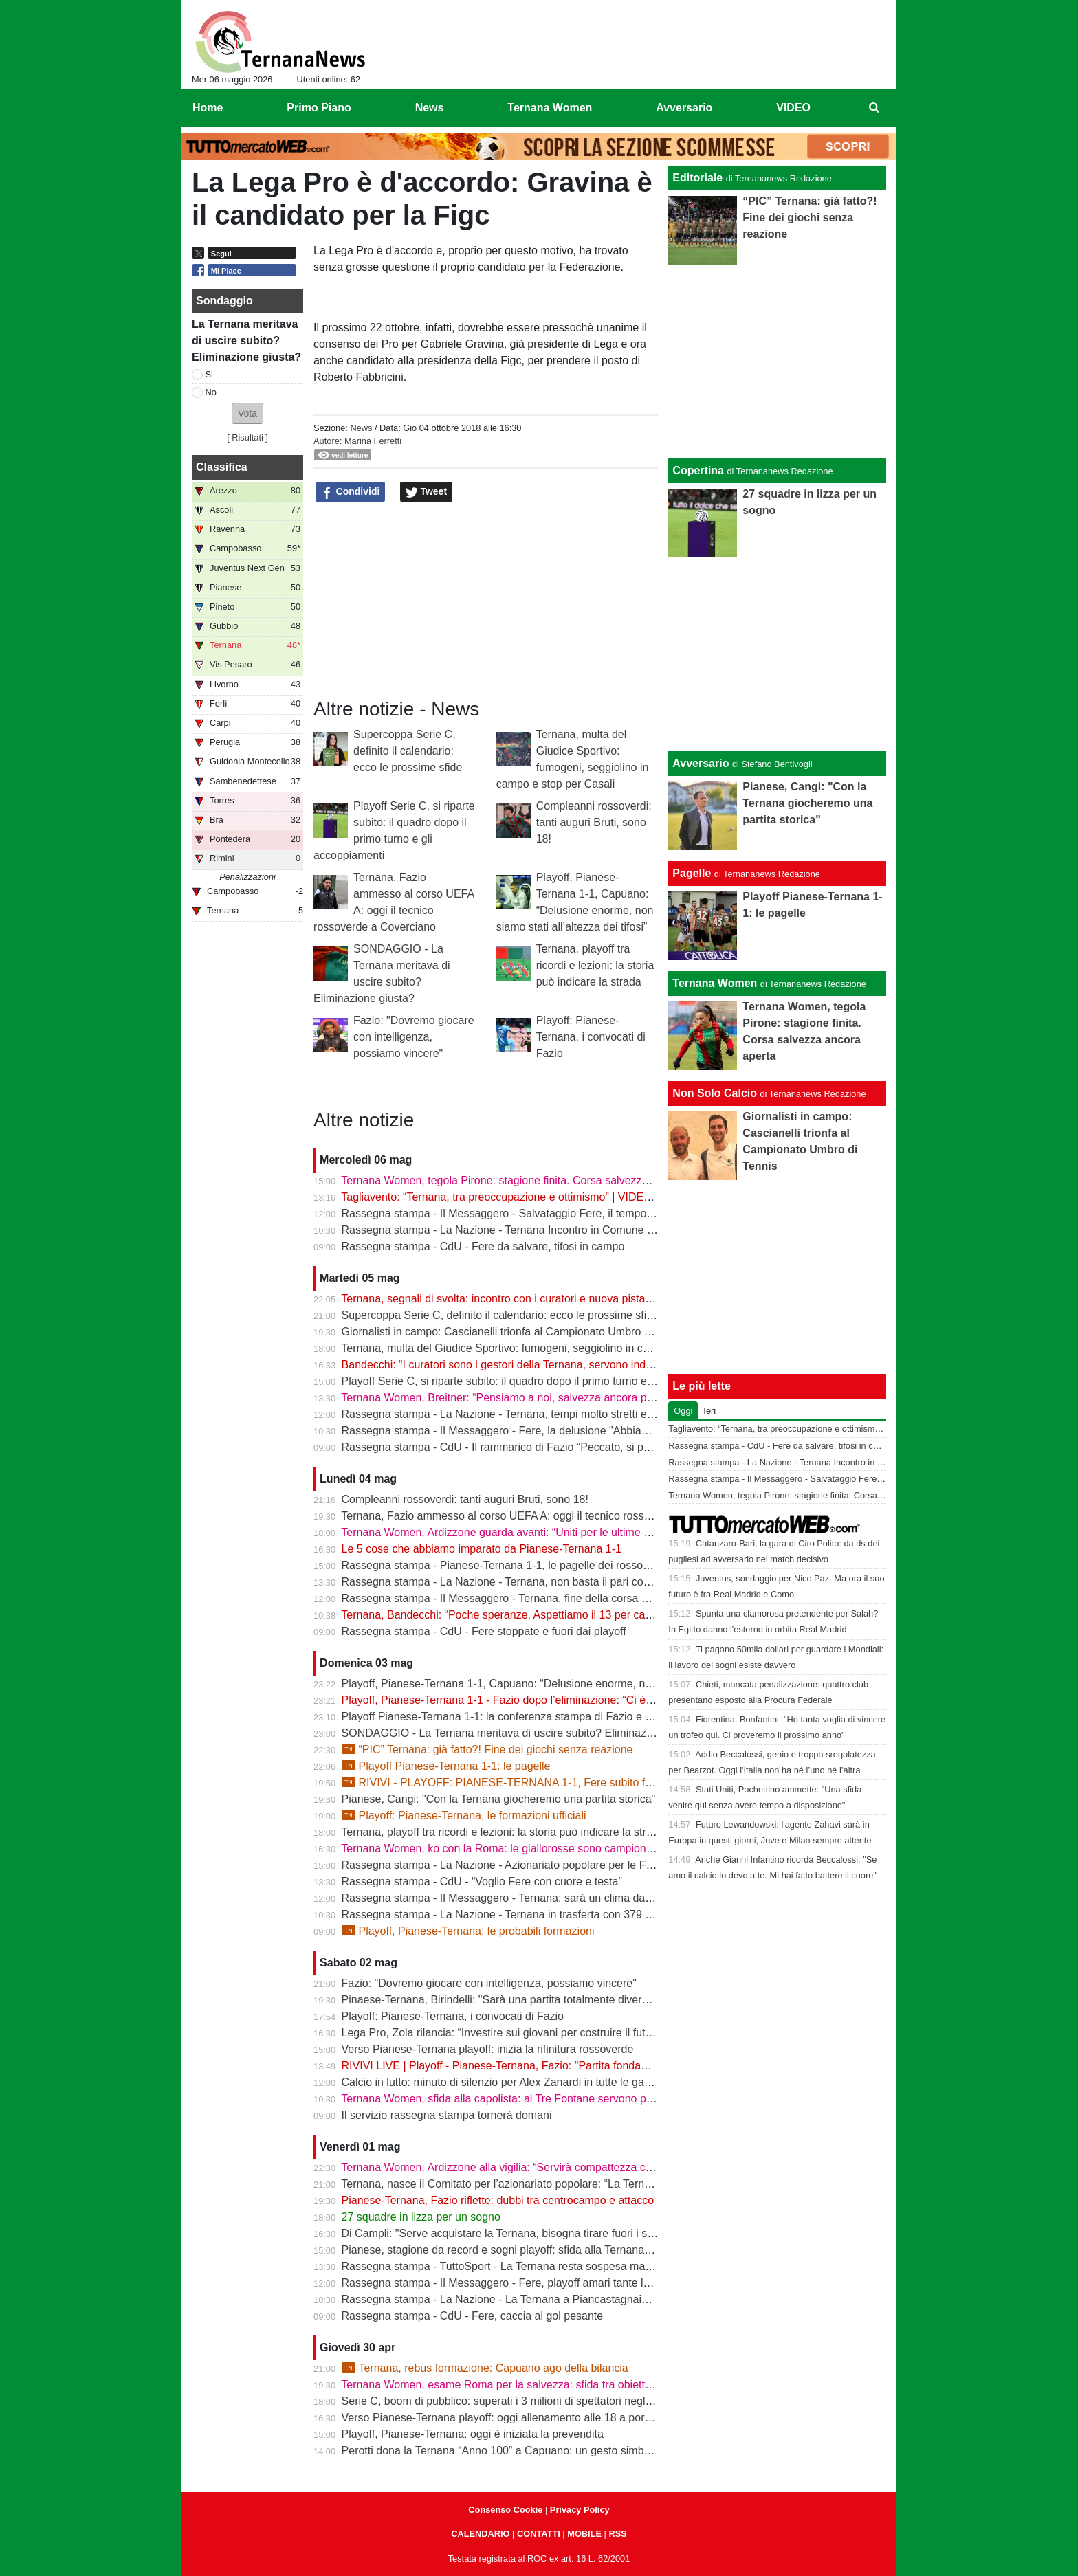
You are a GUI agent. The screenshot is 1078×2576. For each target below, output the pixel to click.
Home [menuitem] (207, 107)
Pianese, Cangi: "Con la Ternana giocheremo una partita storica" (499, 1799)
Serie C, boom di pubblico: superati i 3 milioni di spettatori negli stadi (508, 2401)
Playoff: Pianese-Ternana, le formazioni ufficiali (464, 1815)
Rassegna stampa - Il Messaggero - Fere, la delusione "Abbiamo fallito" (516, 1430)
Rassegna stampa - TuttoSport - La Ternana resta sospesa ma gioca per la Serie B (543, 2266)
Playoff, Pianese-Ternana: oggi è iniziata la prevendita (473, 2434)
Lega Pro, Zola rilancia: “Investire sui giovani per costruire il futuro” (503, 2033)
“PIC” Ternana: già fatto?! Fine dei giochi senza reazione (487, 1749)
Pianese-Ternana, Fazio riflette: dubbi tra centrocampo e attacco (498, 2200)
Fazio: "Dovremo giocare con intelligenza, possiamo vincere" (413, 1036)
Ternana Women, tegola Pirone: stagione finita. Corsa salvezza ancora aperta (529, 1180)
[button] (247, 413)
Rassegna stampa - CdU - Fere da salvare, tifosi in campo (483, 1246)
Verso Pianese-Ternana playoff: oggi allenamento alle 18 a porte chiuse (515, 2417)
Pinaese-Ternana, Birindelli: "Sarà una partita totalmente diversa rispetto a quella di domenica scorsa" (589, 2000)
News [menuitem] (429, 107)
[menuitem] (875, 107)
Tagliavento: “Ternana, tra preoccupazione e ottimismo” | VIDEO (496, 1197)
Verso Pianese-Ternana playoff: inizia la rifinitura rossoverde (488, 2049)
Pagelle (691, 873)
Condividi (350, 492)
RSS (617, 2534)
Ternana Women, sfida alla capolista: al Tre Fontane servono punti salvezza (525, 2099)
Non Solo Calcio (714, 1093)
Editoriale (697, 178)
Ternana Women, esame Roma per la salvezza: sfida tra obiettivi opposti (517, 2384)
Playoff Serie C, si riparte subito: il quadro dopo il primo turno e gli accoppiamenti (538, 1381)
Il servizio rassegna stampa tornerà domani (447, 2115)
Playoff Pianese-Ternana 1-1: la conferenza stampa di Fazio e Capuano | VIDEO (538, 1716)
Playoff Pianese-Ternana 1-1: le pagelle (446, 1766)
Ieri (709, 1411)
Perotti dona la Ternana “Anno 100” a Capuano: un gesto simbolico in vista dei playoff (549, 2450)
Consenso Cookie (505, 2510)
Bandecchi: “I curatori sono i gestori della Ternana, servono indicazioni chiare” (530, 1364)
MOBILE (584, 2534)
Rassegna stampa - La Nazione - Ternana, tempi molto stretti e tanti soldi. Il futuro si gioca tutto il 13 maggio (604, 1414)
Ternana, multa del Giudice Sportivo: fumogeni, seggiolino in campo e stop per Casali (548, 1348)
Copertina (698, 470)
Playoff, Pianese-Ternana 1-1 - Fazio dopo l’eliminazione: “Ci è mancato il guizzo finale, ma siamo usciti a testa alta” (624, 1700)
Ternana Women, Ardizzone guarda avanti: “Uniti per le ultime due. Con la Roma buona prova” (570, 1532)
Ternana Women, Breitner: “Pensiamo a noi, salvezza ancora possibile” (514, 1397)
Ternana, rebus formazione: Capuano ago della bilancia (485, 2368)
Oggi (683, 1411)
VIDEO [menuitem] (793, 107)
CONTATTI (538, 2534)
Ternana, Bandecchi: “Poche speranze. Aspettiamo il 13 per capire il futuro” (523, 1615)
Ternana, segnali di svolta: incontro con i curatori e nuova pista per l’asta (516, 1298)
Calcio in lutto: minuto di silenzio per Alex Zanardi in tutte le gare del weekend (530, 2082)
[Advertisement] (777, 654)
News (361, 428)
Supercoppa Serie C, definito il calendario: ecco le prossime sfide (407, 751)
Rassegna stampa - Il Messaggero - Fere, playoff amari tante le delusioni (519, 2283)
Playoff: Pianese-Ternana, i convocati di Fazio (591, 1036)
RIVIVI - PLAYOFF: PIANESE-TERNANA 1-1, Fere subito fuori (502, 1782)
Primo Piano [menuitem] (319, 107)
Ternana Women (714, 983)
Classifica (222, 467)
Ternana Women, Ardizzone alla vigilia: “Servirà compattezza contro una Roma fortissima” (559, 2167)
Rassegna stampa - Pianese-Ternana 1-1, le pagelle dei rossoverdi (504, 1565)
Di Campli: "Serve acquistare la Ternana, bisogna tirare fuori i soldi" (505, 2233)
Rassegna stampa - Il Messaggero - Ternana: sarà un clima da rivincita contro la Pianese (557, 1898)
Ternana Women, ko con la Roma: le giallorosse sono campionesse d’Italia (522, 1848)
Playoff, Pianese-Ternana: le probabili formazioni (468, 1931)
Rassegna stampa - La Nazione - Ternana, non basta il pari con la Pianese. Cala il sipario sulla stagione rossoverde (623, 1582)
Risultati (247, 437)
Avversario (700, 763)
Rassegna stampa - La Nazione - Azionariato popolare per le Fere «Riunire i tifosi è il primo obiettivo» (588, 1865)
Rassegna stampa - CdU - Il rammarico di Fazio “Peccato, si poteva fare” (519, 1447)
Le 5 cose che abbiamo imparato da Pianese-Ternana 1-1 (482, 1549)
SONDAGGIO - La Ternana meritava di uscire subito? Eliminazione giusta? (524, 1733)
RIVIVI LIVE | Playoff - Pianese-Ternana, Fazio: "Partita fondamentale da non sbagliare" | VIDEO (577, 2066)
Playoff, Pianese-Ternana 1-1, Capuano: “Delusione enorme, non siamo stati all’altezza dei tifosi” (577, 1683)
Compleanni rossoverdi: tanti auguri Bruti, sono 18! (594, 822)
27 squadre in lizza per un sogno (421, 2217)
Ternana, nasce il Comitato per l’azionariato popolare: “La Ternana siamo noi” (528, 2184)
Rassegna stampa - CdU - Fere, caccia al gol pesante (473, 2316)
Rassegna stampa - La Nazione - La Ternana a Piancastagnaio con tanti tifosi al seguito (555, 2299)
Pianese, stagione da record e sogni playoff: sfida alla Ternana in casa (512, 2250)
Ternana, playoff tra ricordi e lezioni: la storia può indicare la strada (595, 965)
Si (209, 374)
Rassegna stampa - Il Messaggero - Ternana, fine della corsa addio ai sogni (526, 1598)
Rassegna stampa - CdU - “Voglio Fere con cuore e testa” (482, 1881)
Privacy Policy (580, 2510)
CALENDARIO (480, 2534)
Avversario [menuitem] (684, 107)
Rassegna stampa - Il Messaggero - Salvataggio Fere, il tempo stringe (512, 1213)
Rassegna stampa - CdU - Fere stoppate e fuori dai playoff (484, 1631)
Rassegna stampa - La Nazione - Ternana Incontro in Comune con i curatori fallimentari (554, 1230)
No (211, 392)
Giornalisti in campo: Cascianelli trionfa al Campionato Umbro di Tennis (515, 1331)
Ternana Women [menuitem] (549, 107)
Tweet (427, 492)
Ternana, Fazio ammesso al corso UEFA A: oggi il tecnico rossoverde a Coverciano (543, 1516)
